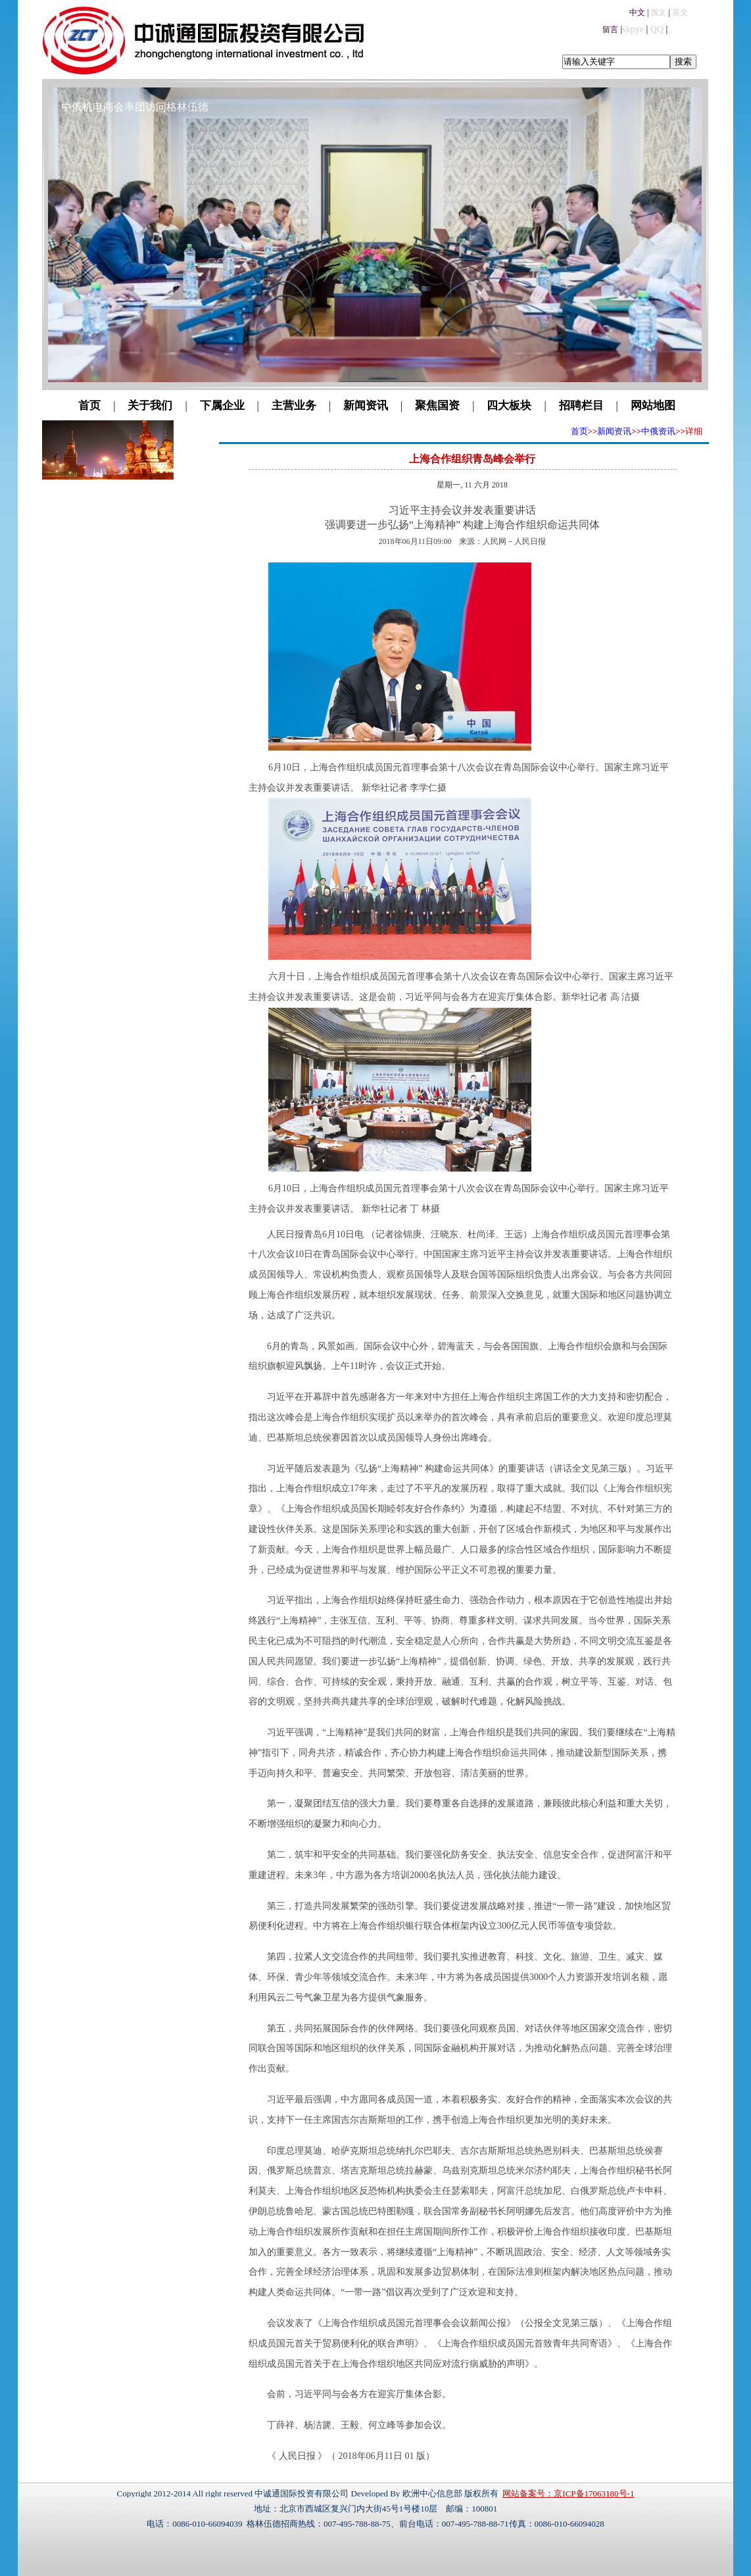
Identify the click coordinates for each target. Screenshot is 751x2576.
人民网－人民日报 (514, 541)
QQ (657, 29)
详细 (693, 431)
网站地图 (653, 405)
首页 (89, 405)
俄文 (658, 12)
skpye (633, 29)
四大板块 (509, 405)
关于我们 (150, 405)
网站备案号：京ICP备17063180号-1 (568, 2493)
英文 (680, 12)
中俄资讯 (658, 431)
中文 (637, 12)
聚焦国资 (437, 405)
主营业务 (294, 405)
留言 (610, 29)
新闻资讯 (365, 405)
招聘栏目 (581, 405)
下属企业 (222, 405)
